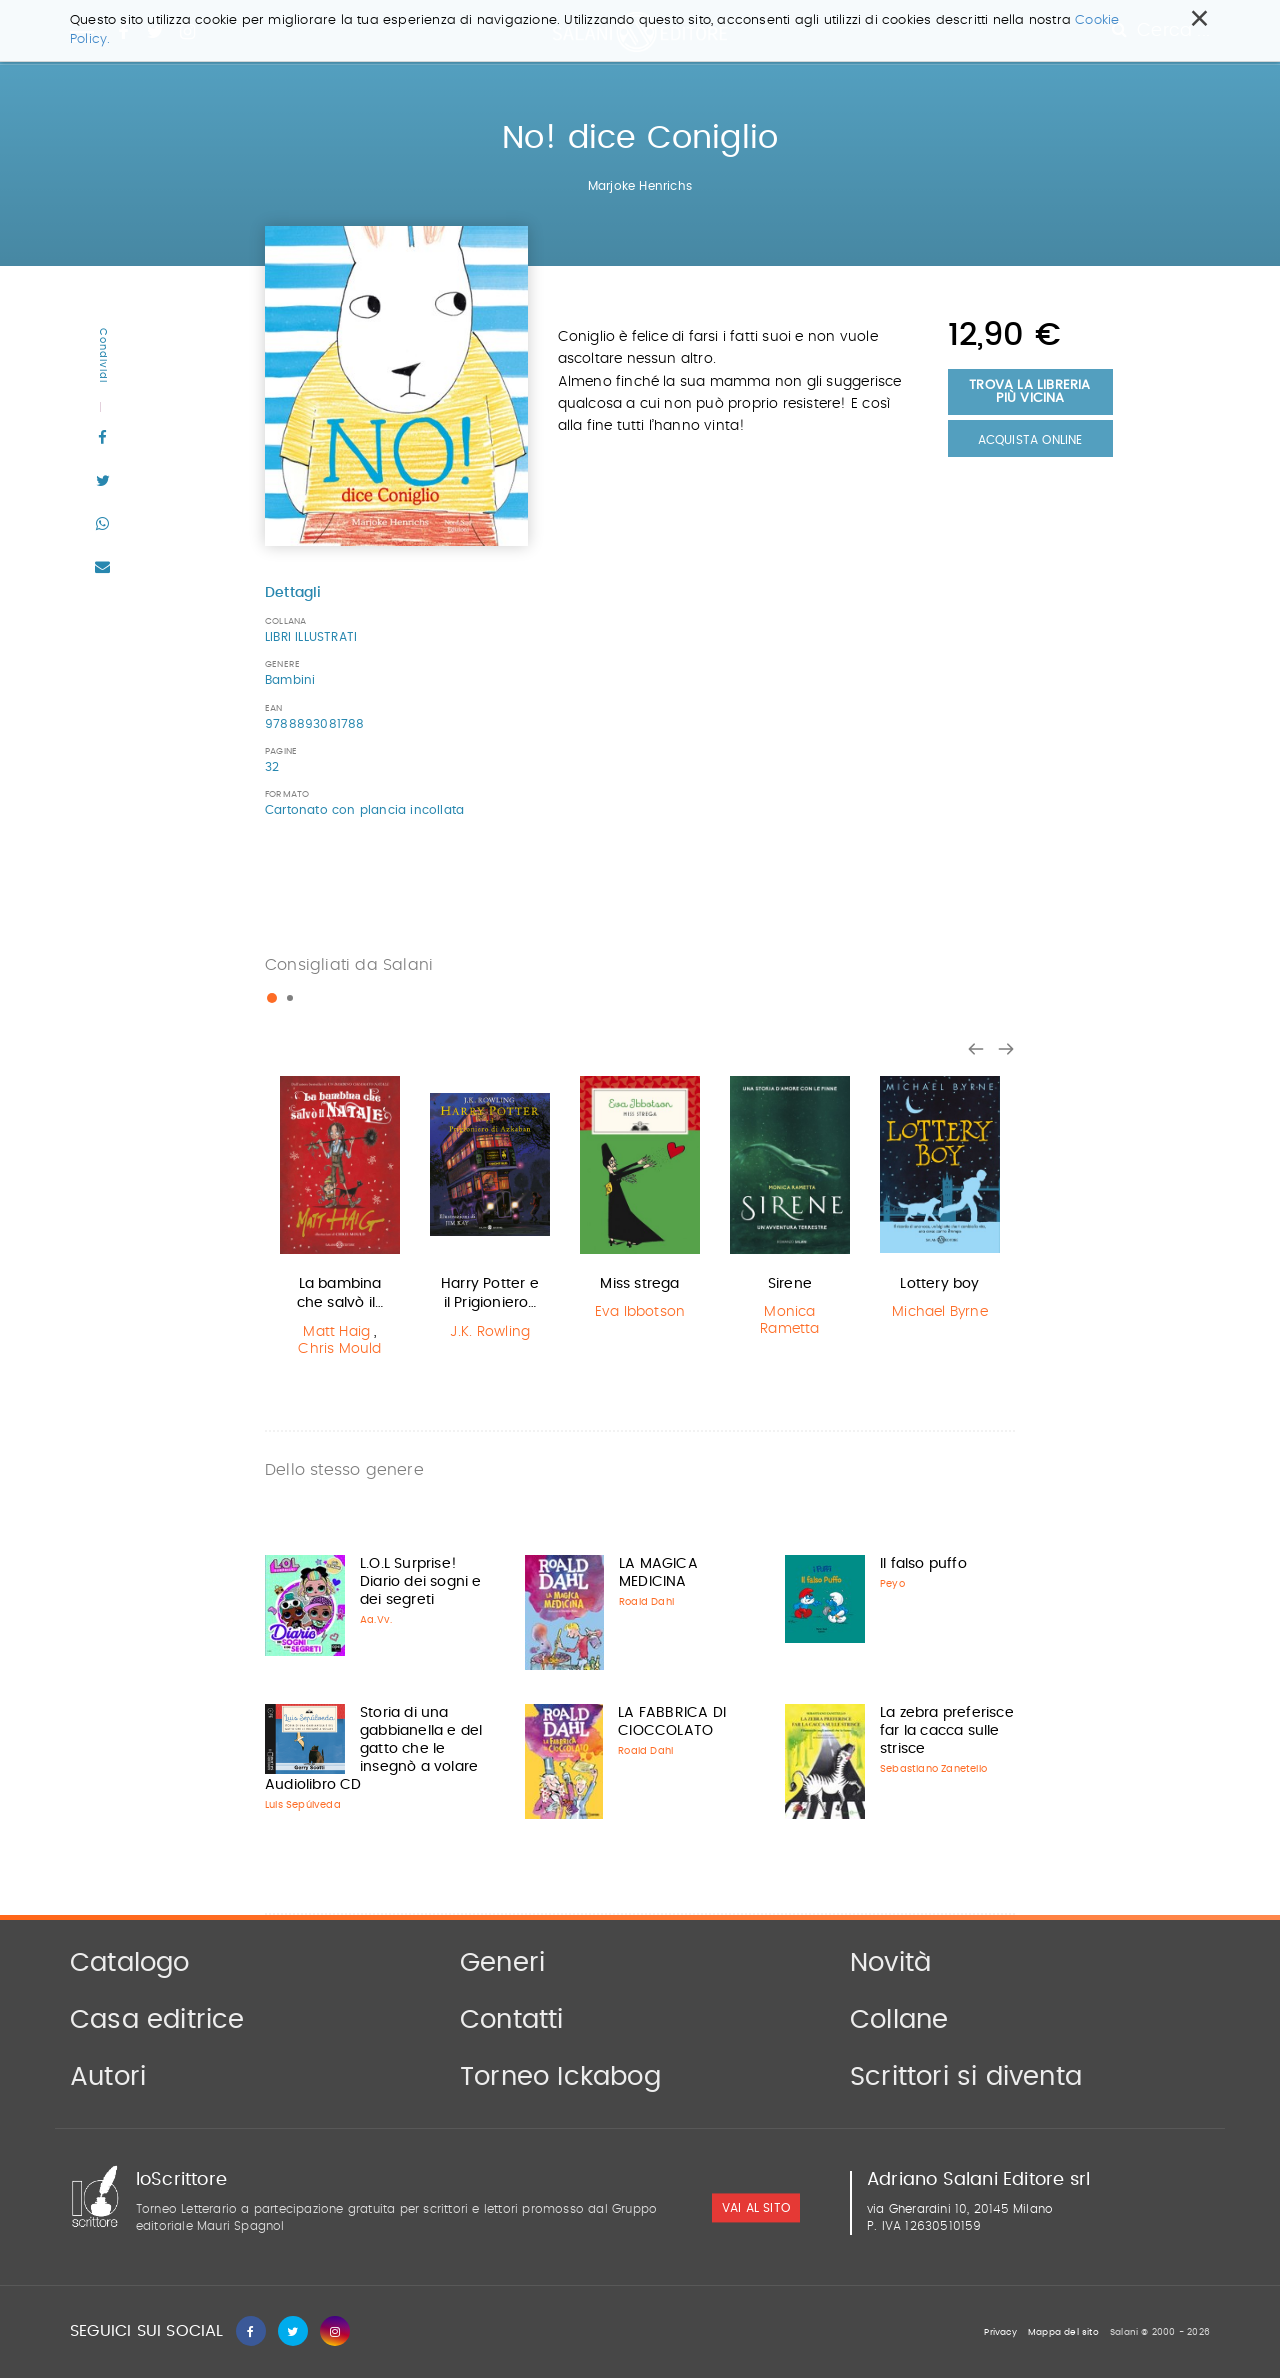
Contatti (512, 2020)
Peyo (892, 1584)
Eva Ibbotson (640, 1312)
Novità (890, 1963)
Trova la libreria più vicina (1029, 392)
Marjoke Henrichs (640, 186)
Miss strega (639, 1284)
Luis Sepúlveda (303, 1805)
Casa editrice (157, 2020)
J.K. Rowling (490, 1332)
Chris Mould (339, 1349)
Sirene (790, 1284)
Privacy (1000, 2332)
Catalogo (130, 1963)
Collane (899, 2020)
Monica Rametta (789, 1320)
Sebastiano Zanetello (933, 1769)
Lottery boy (939, 1284)
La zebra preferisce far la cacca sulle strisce (947, 1731)
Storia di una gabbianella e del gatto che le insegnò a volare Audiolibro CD (373, 1749)
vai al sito (756, 2209)
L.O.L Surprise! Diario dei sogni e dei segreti (421, 1582)
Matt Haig (336, 1332)
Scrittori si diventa (966, 2077)
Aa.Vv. (376, 1620)
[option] (340, 1219)
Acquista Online (1030, 440)
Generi (502, 1963)
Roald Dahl (646, 1602)
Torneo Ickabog (560, 2077)
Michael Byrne (940, 1312)
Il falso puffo (923, 1564)
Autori (108, 2077)
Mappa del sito (1063, 2332)
